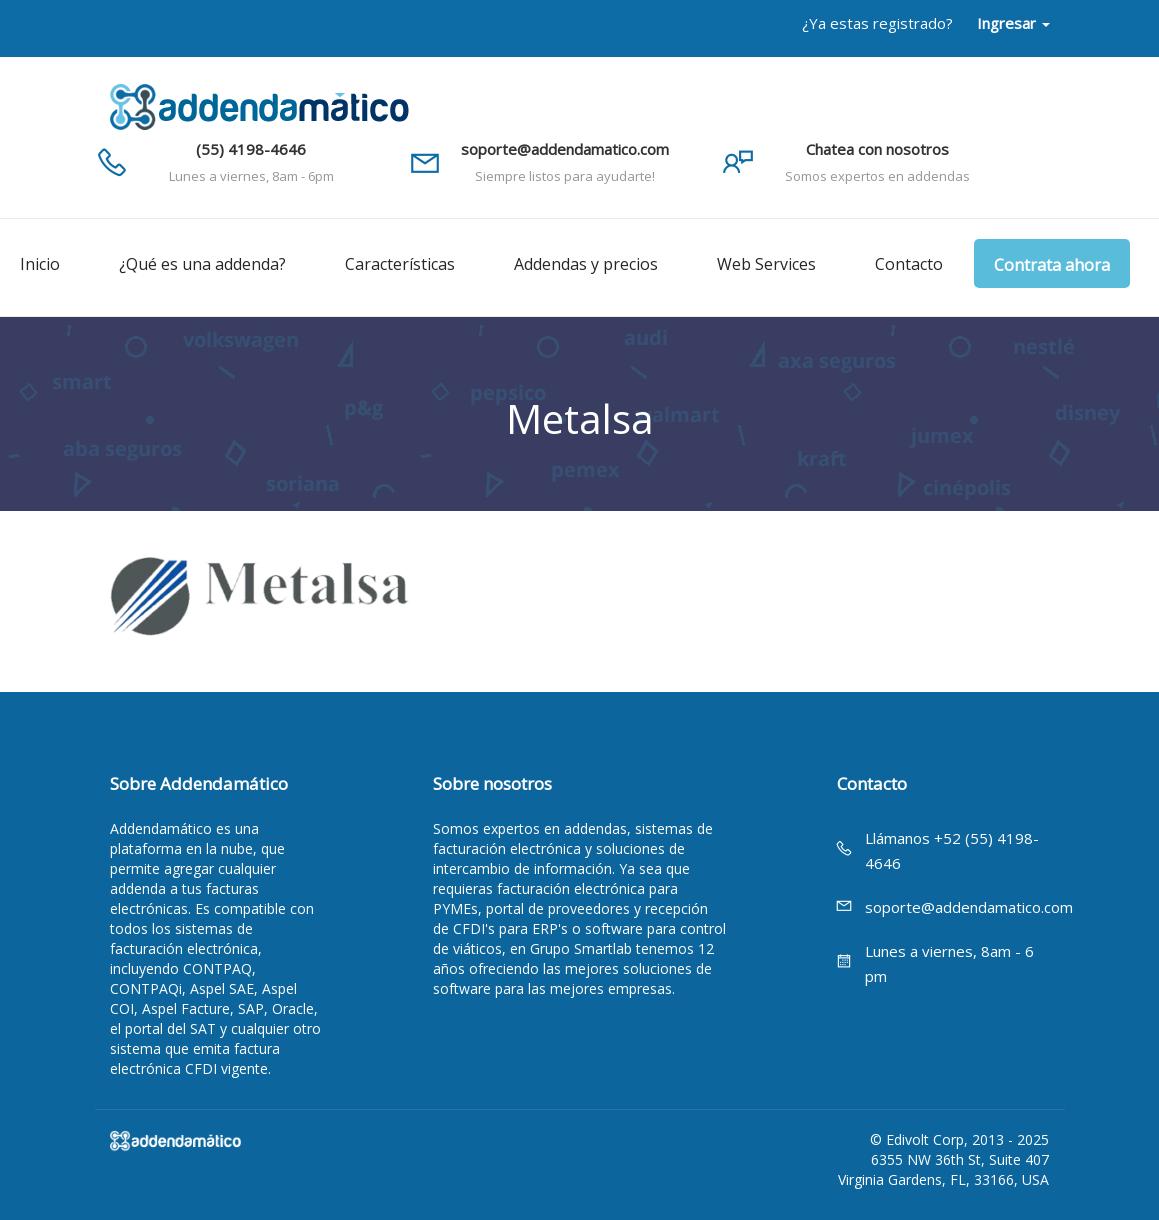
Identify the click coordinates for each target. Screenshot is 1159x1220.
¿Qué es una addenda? (202, 264)
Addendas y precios (586, 264)
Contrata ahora (1052, 265)
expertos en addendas (555, 828)
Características (400, 264)
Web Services (766, 264)
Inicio (40, 264)
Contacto (909, 264)
